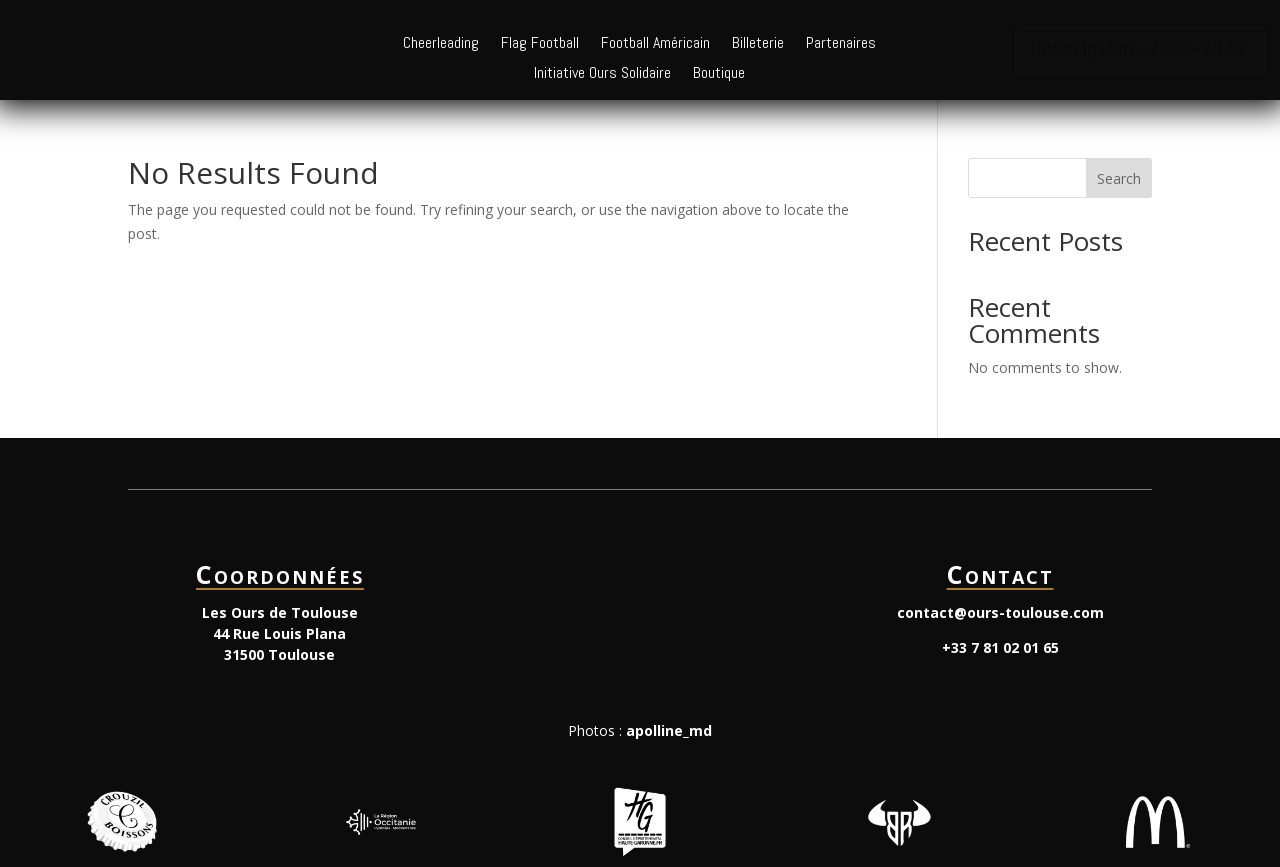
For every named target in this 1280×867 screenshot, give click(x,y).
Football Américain (655, 44)
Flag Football (540, 44)
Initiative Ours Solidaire (602, 74)
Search (1119, 178)
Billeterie (758, 44)
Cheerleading (441, 44)
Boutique (719, 74)
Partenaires (841, 44)
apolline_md (669, 730)
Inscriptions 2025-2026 (1140, 49)
